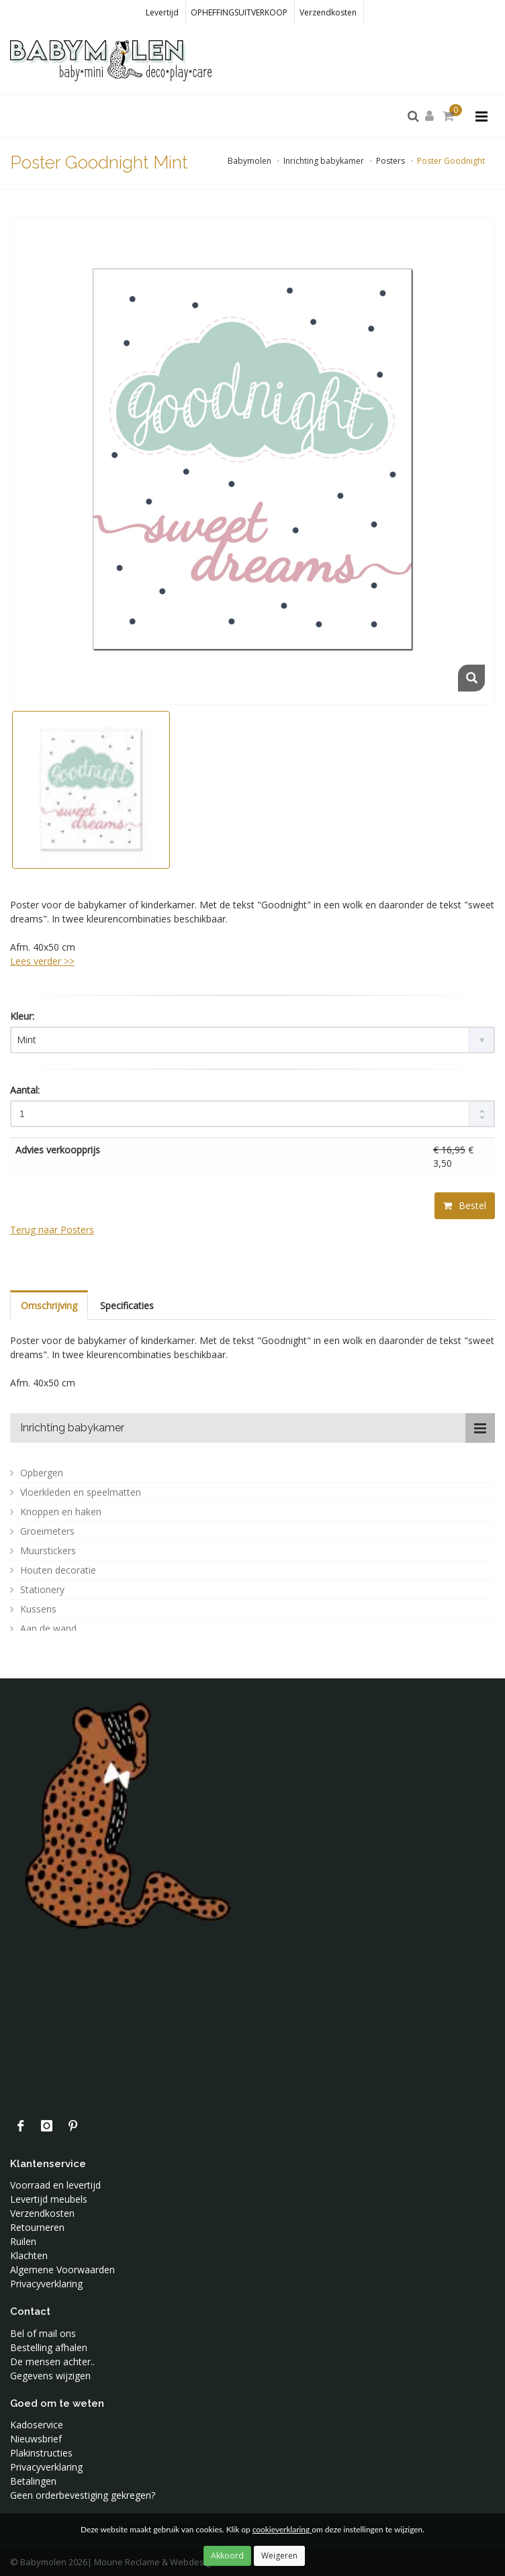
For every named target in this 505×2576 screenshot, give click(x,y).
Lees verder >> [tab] (42, 961)
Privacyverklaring (46, 2283)
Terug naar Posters (52, 1229)
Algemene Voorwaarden (62, 2269)
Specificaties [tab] (127, 1305)
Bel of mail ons (43, 2333)
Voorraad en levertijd (55, 2185)
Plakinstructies (41, 2452)
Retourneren (37, 2227)
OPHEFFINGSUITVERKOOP (239, 12)
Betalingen (33, 2481)
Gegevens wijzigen (50, 2375)
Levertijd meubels (48, 2199)
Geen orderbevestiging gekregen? (82, 2495)
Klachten (29, 2255)
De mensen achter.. (52, 2361)
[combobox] (252, 1040)
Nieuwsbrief (36, 2438)
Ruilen (23, 2241)
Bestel (464, 1205)
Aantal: (25, 1090)
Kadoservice (36, 2424)
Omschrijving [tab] (49, 1305)
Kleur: (22, 1016)
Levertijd (162, 12)
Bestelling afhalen (48, 2347)
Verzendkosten (328, 12)
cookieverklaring (282, 2529)
